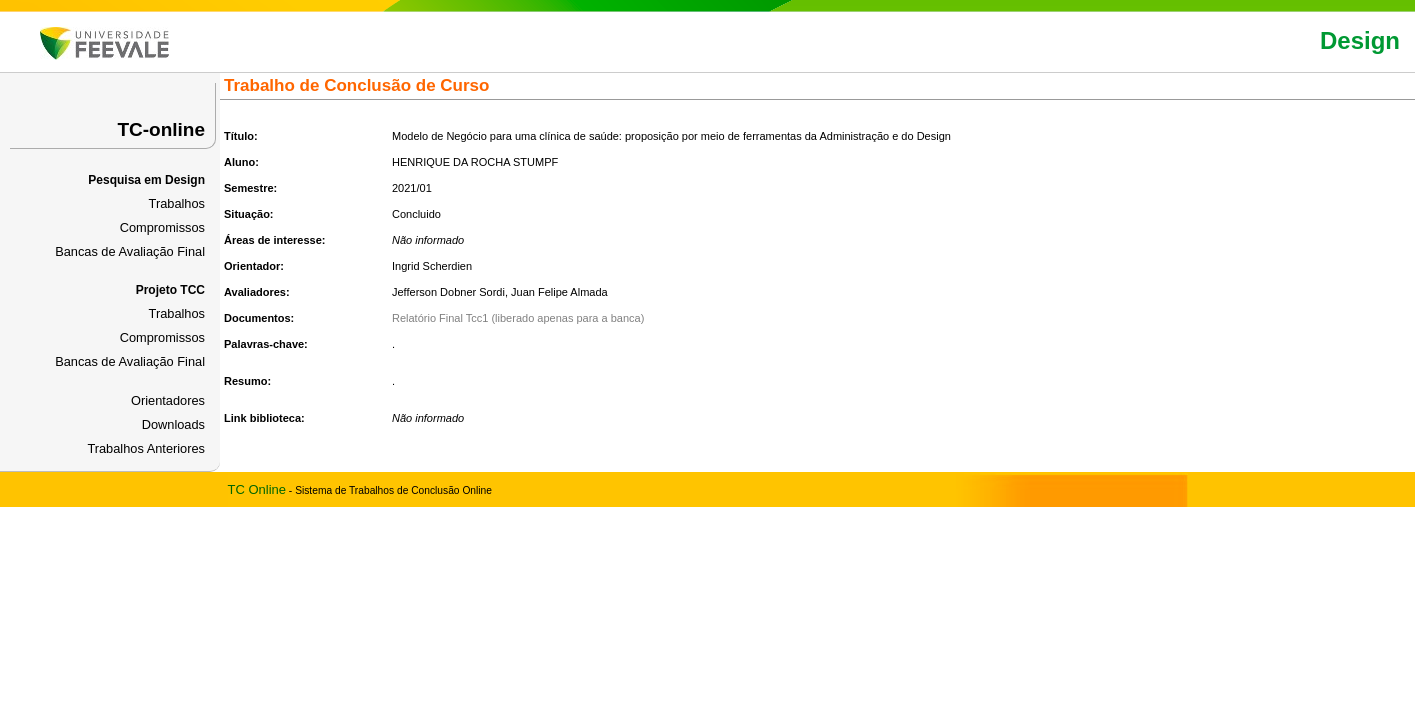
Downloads (173, 424)
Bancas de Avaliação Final (130, 251)
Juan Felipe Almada (559, 292)
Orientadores (168, 400)
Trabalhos (177, 203)
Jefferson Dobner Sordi (448, 292)
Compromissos (162, 227)
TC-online (161, 129)
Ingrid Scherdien (432, 266)
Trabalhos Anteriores (146, 448)
